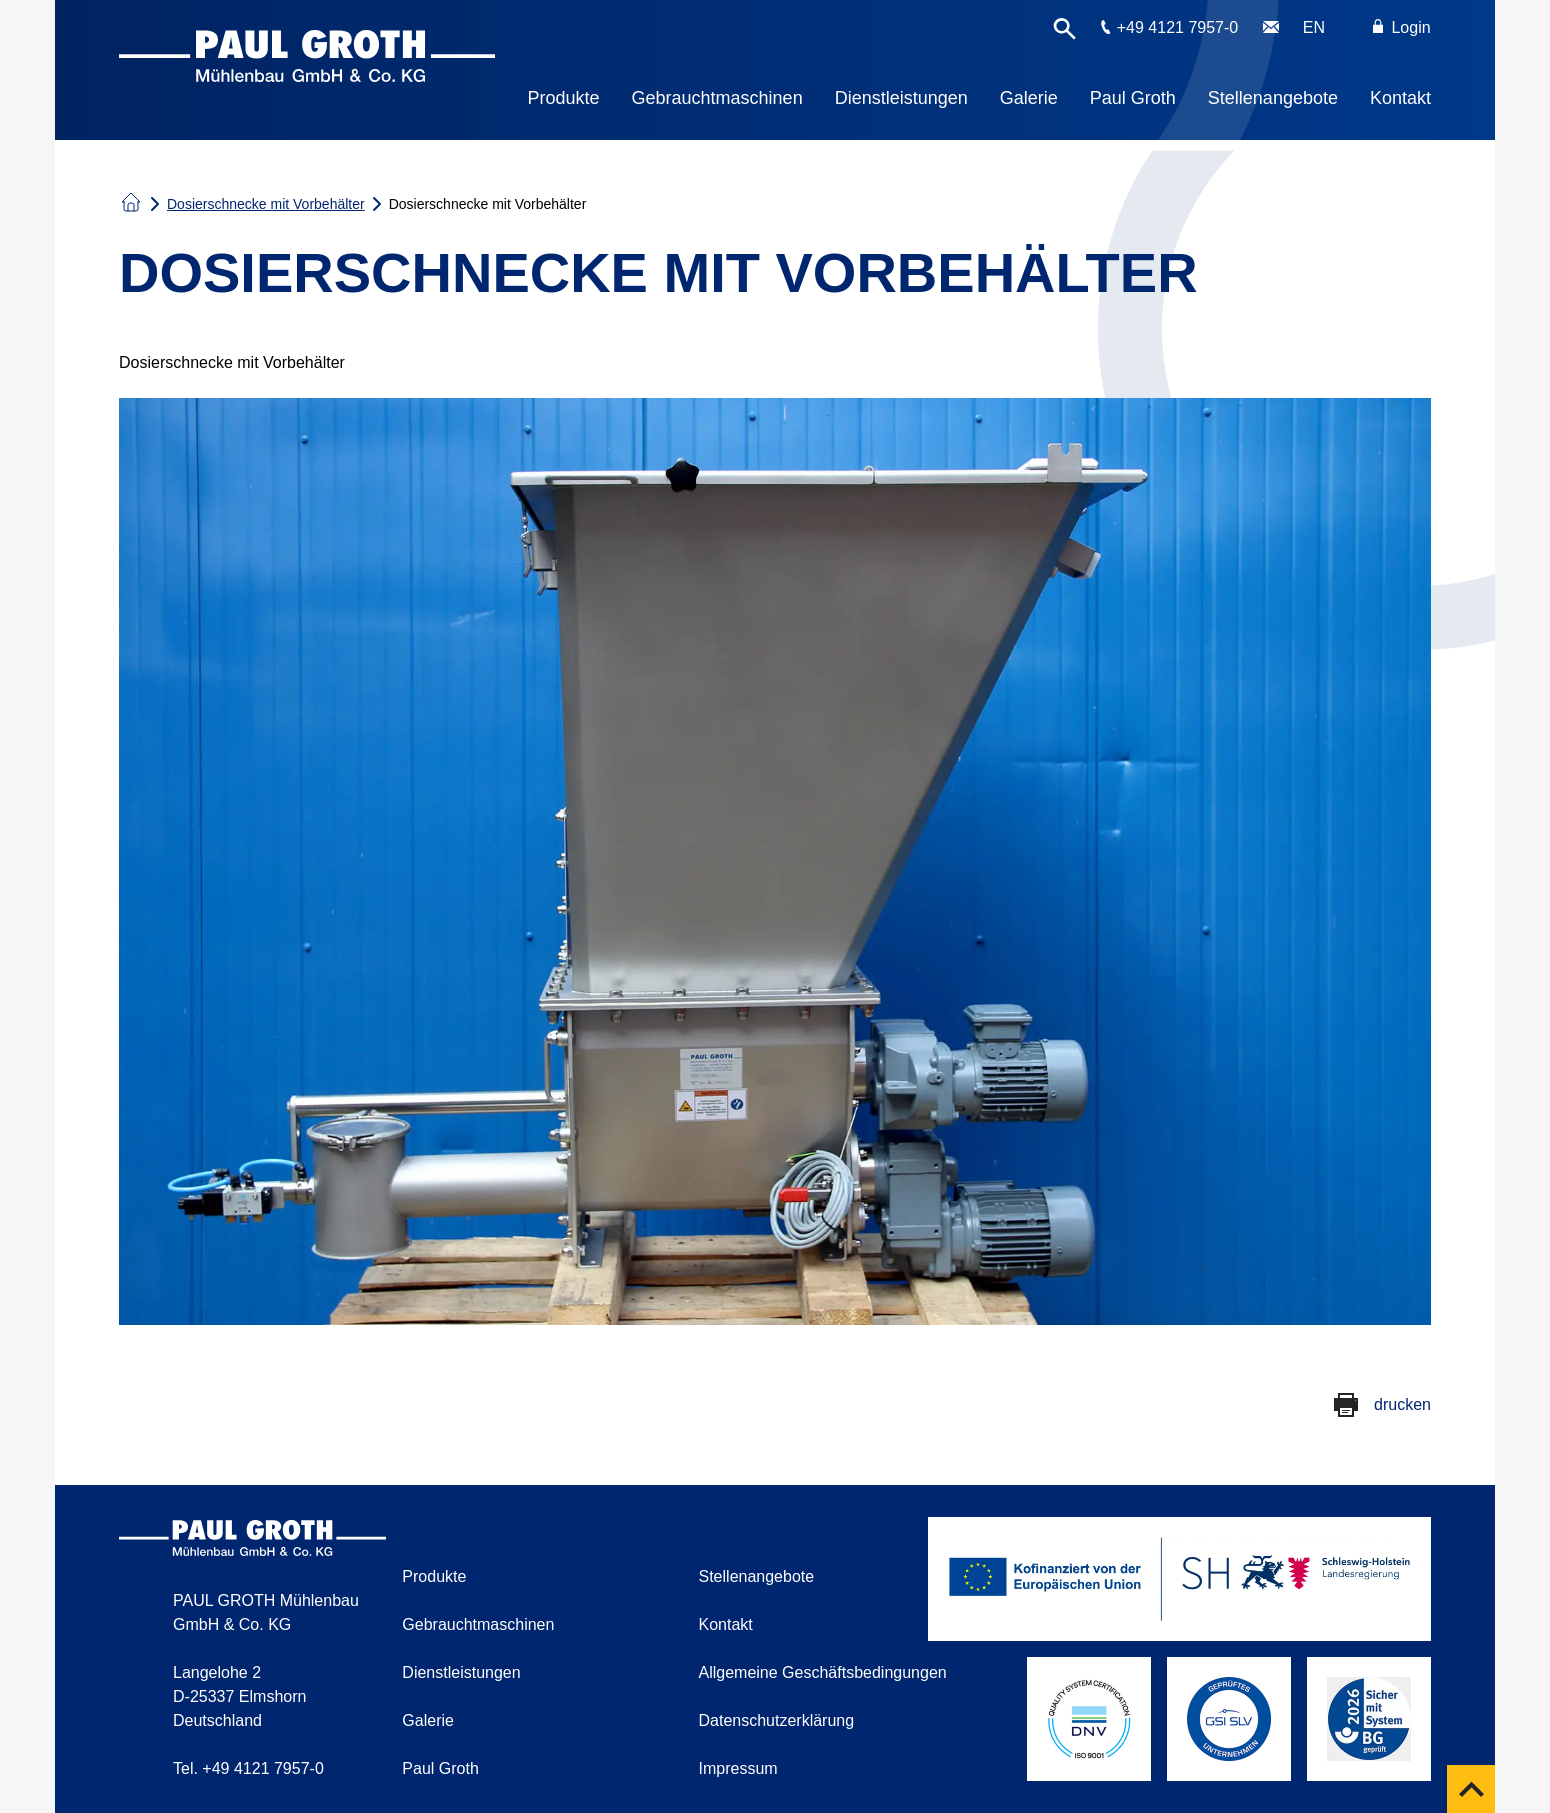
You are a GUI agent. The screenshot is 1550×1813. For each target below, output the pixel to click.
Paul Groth (1133, 98)
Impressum (738, 1768)
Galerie (1029, 98)
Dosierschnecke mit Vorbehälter (266, 204)
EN (1314, 27)
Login (1402, 27)
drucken (1402, 1404)
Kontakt (1400, 98)
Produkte (564, 98)
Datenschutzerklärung (777, 1720)
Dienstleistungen (901, 98)
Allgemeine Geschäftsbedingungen (823, 1672)
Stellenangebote (1273, 98)
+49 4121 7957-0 (1177, 27)
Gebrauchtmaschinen (717, 98)
